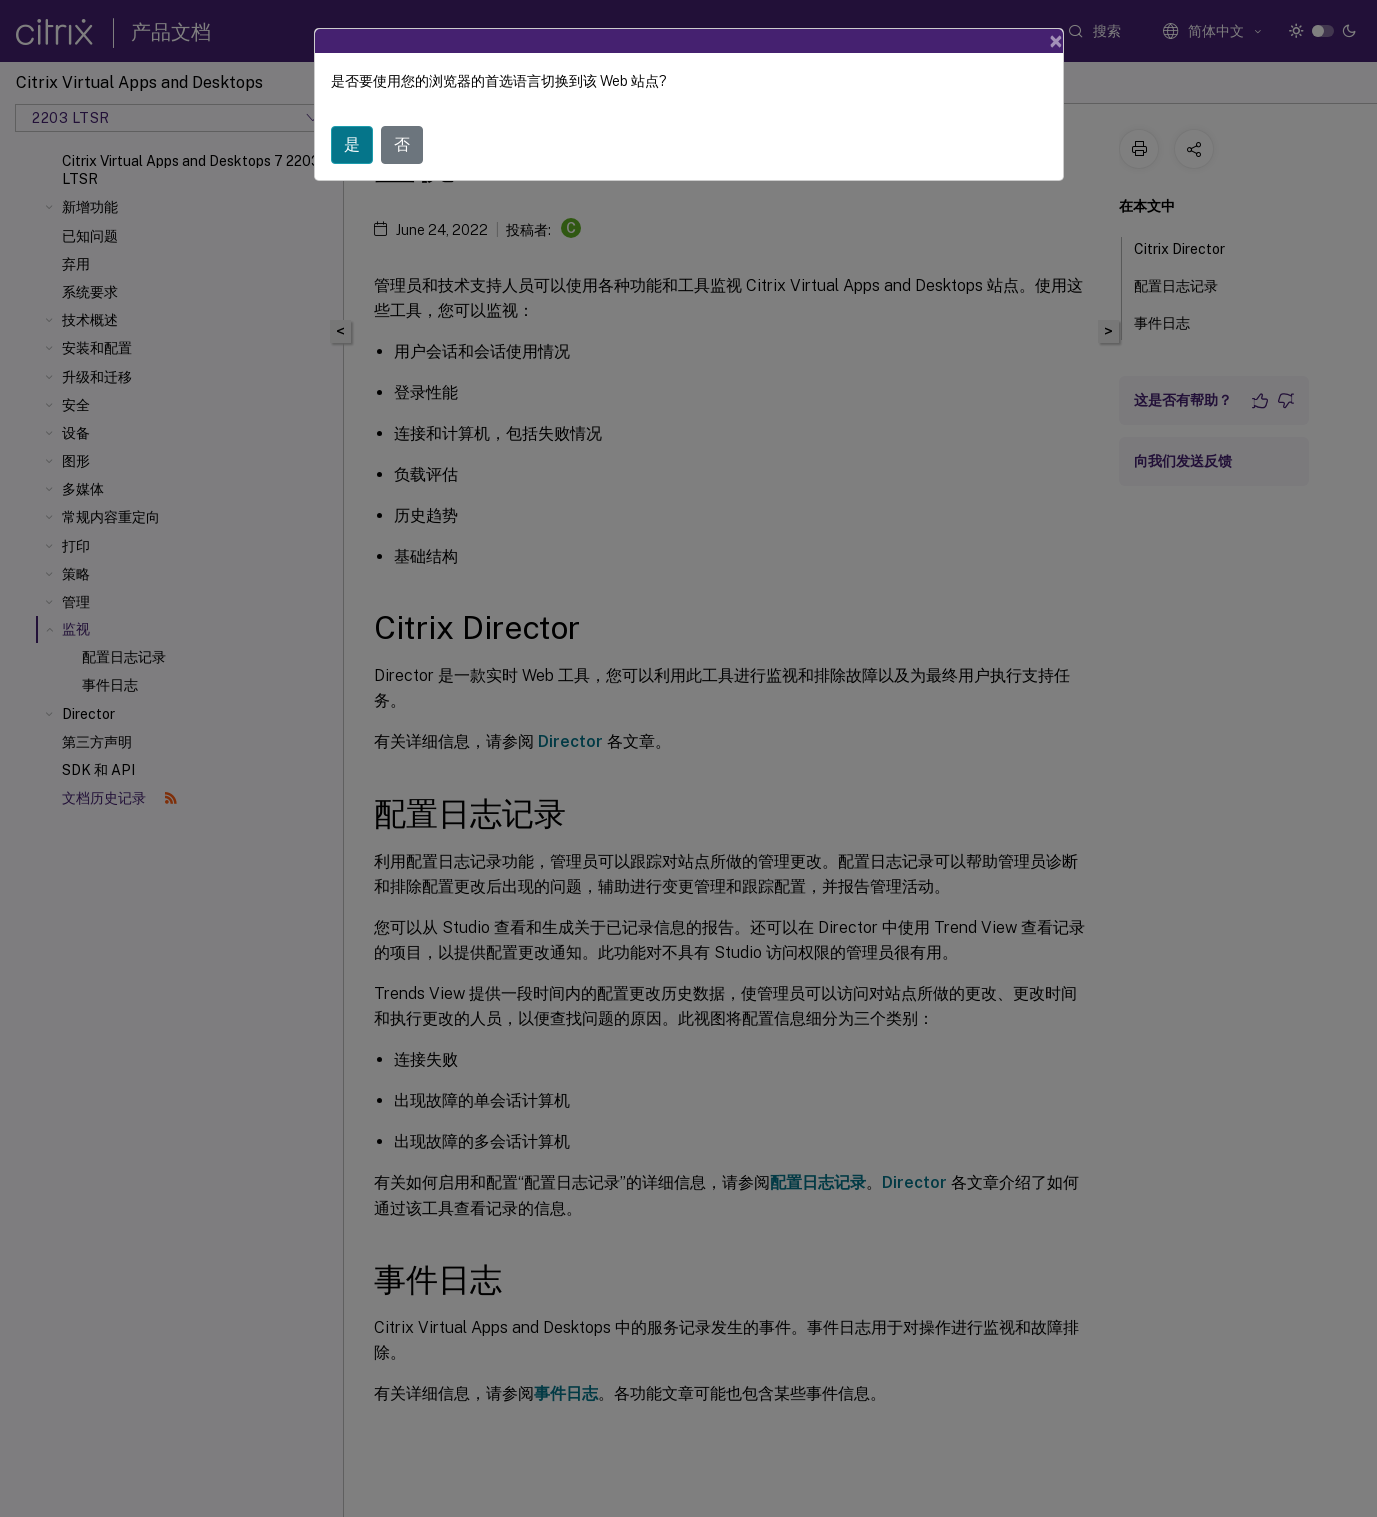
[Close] (1056, 41)
